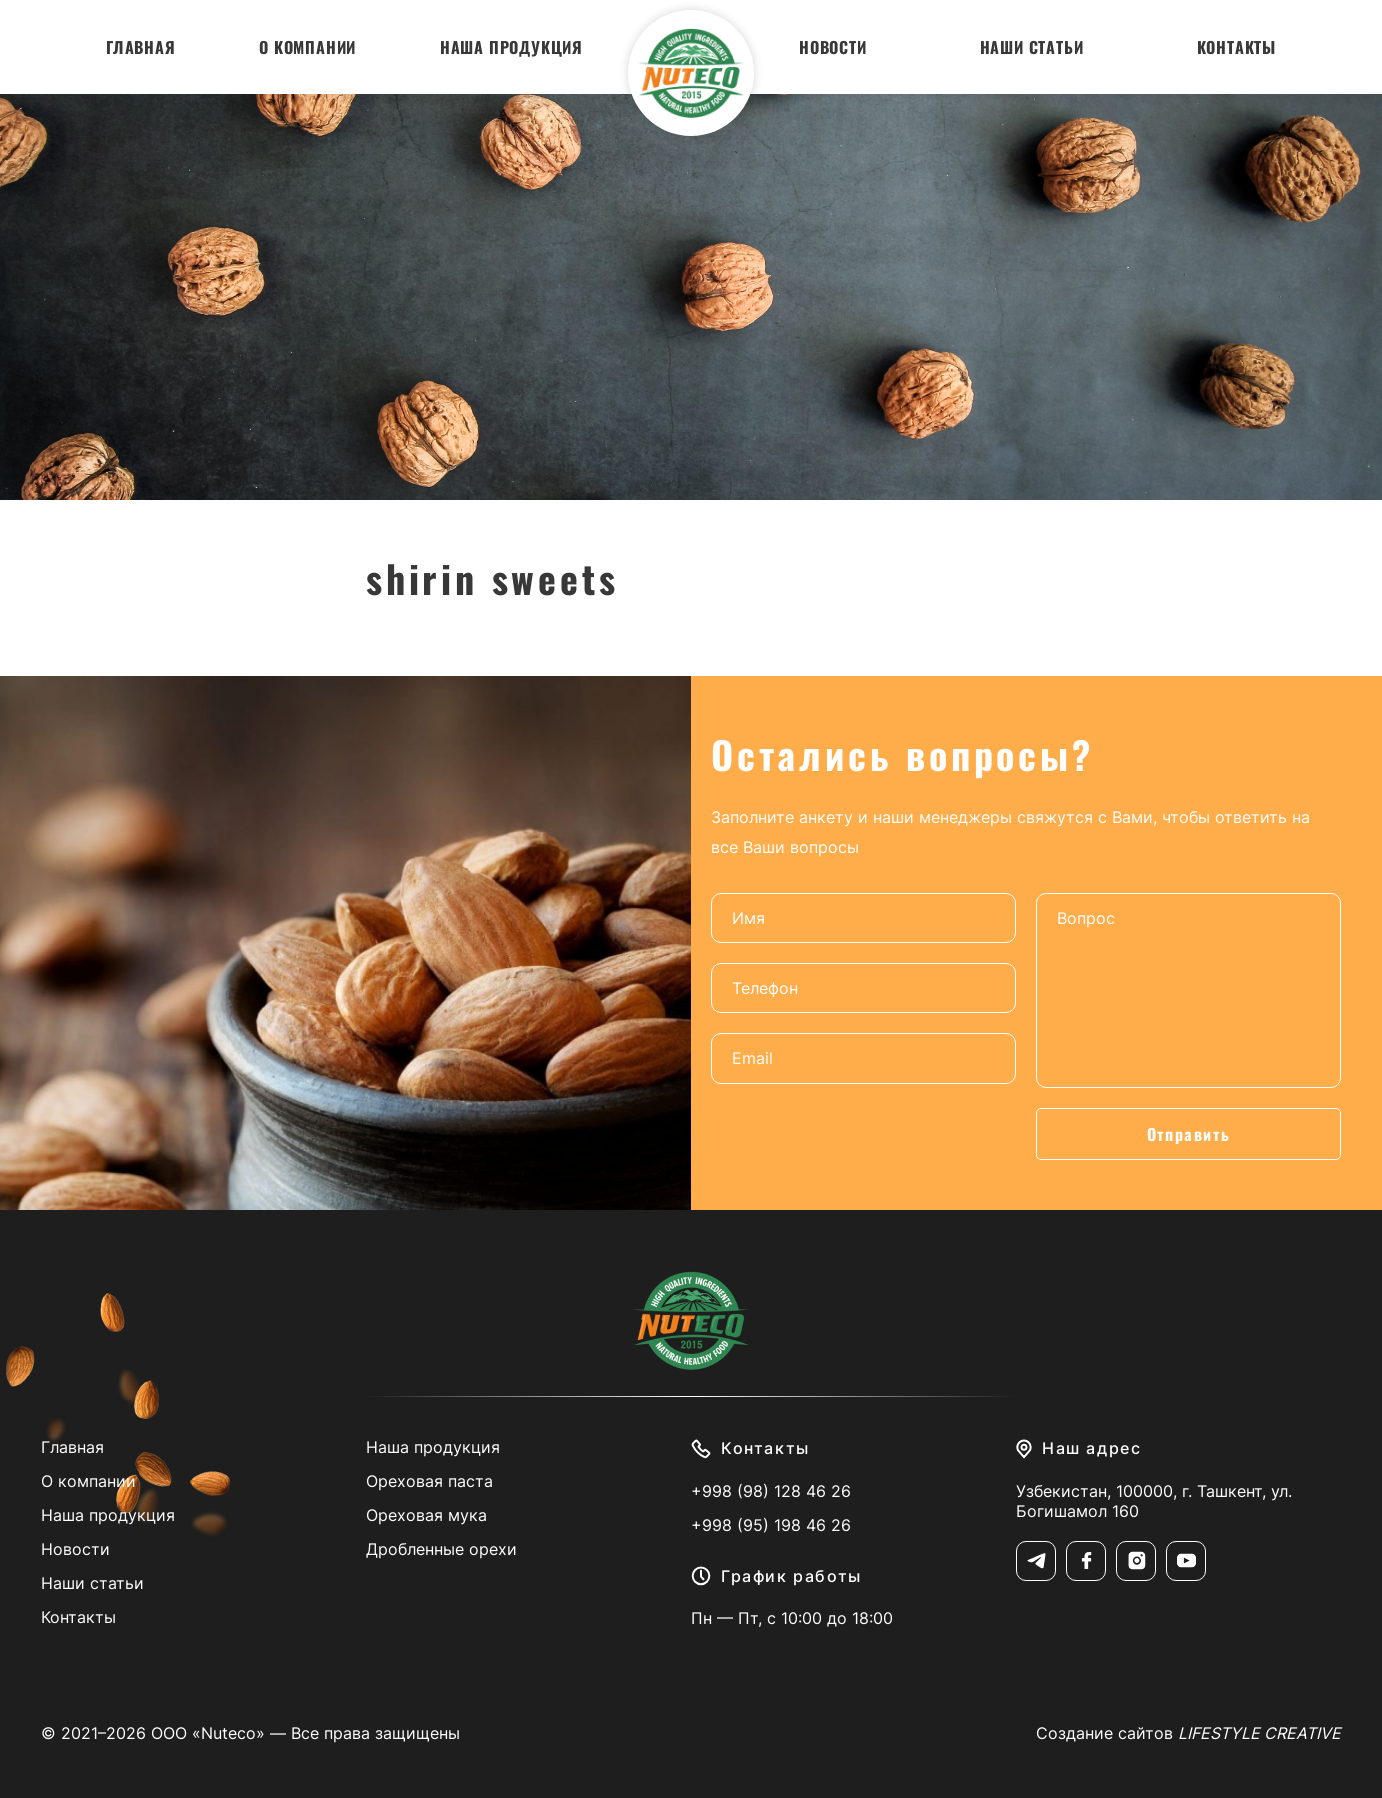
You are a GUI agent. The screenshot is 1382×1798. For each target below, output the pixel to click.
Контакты (1236, 47)
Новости (833, 47)
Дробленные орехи (441, 1549)
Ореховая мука (426, 1515)
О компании (307, 47)
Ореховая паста (429, 1481)
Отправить (1188, 1134)
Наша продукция (511, 47)
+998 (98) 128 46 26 (771, 1491)
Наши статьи (1032, 47)
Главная (141, 47)
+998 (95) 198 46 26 (771, 1525)
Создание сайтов (1188, 1733)
